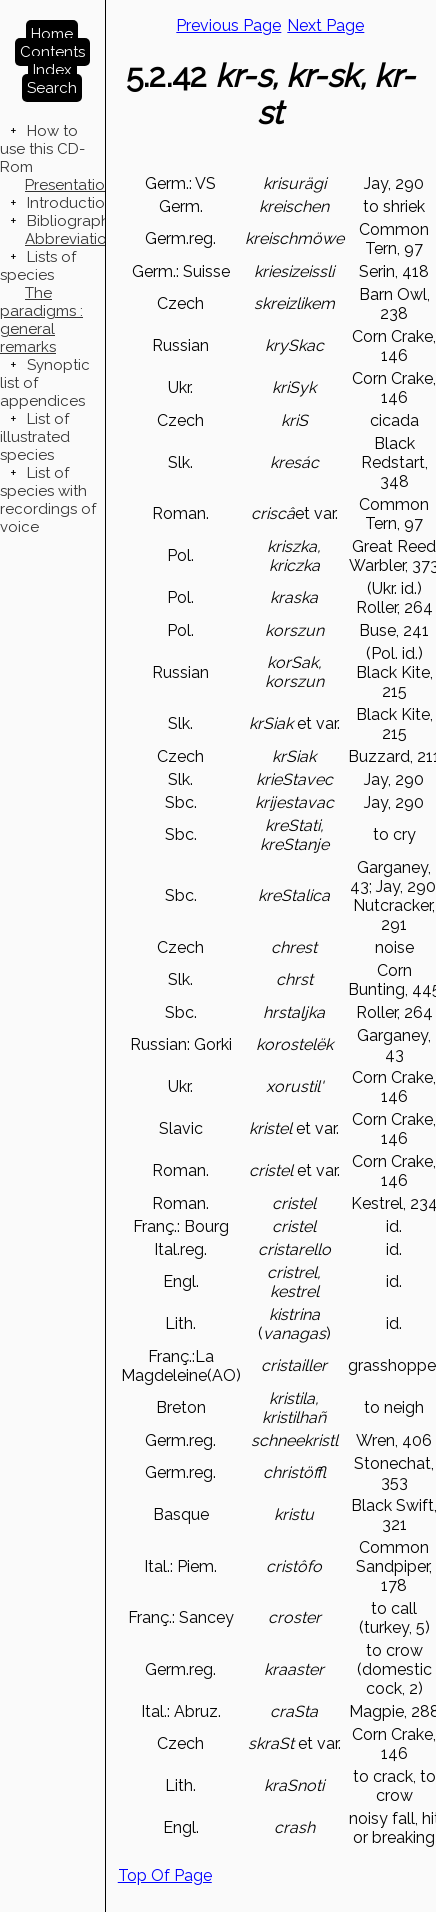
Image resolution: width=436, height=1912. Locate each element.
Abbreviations (74, 239)
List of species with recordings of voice (48, 500)
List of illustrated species (35, 437)
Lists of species (38, 266)
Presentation (69, 185)
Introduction (70, 203)
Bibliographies (78, 221)
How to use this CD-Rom (42, 149)
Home (52, 34)
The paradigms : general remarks (41, 320)
